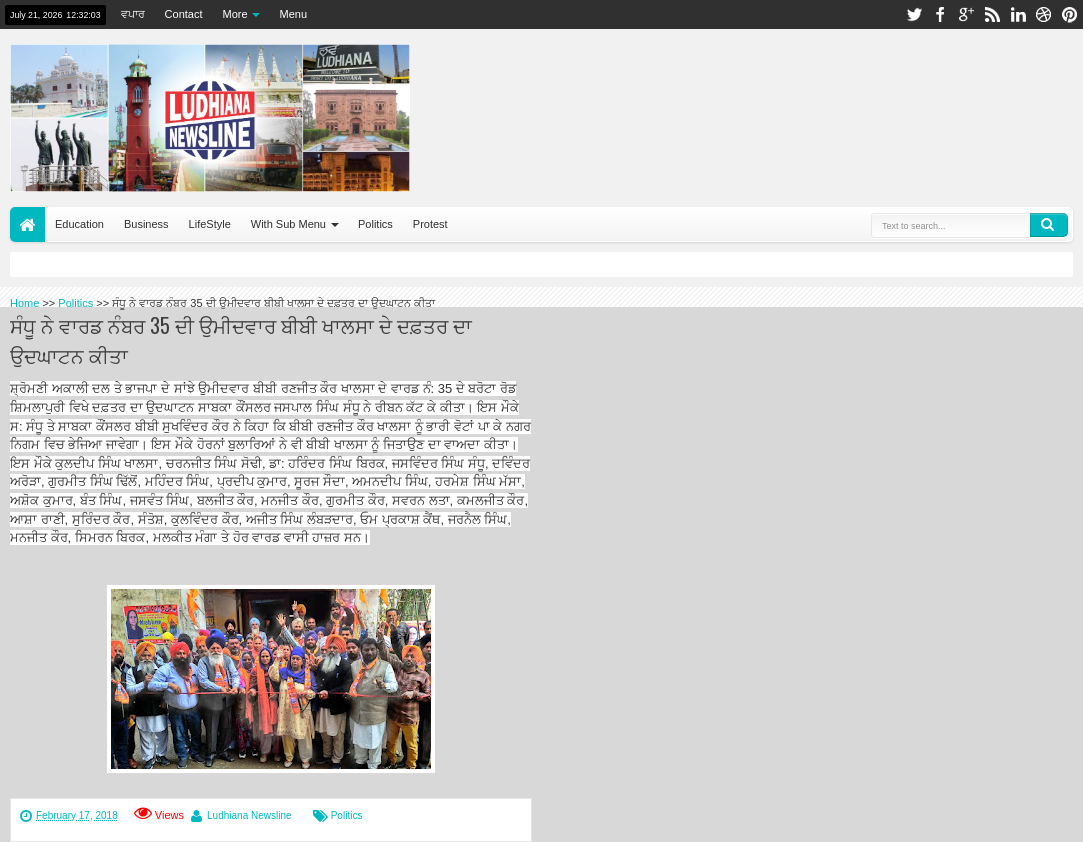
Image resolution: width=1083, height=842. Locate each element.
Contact (184, 14)
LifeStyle (210, 224)
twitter (914, 14)
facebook (940, 14)
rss (992, 14)
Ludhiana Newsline (249, 815)
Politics (375, 224)
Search (1049, 225)
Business (146, 224)
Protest (430, 224)
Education (79, 224)
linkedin (1018, 14)
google (966, 14)
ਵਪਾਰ (133, 14)
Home (27, 224)
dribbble (1044, 14)
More (235, 14)
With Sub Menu (288, 224)
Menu (294, 14)
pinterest (1070, 14)
